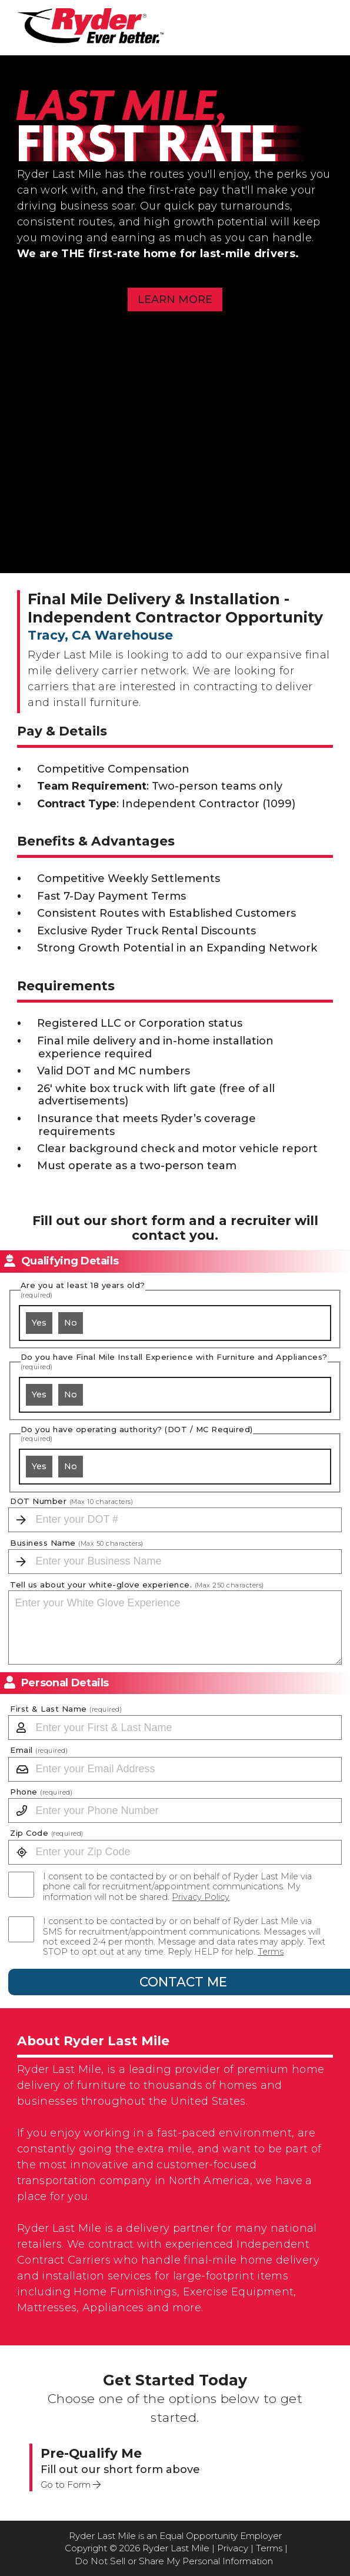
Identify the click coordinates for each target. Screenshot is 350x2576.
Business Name (77, 1542)
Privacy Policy (200, 1897)
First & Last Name (66, 1709)
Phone (41, 1792)
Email (39, 1750)
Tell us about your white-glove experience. (137, 1584)
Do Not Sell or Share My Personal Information (174, 2561)
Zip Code (47, 1833)
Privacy (232, 2548)
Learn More (175, 299)
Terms (271, 1951)
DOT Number (71, 1501)
